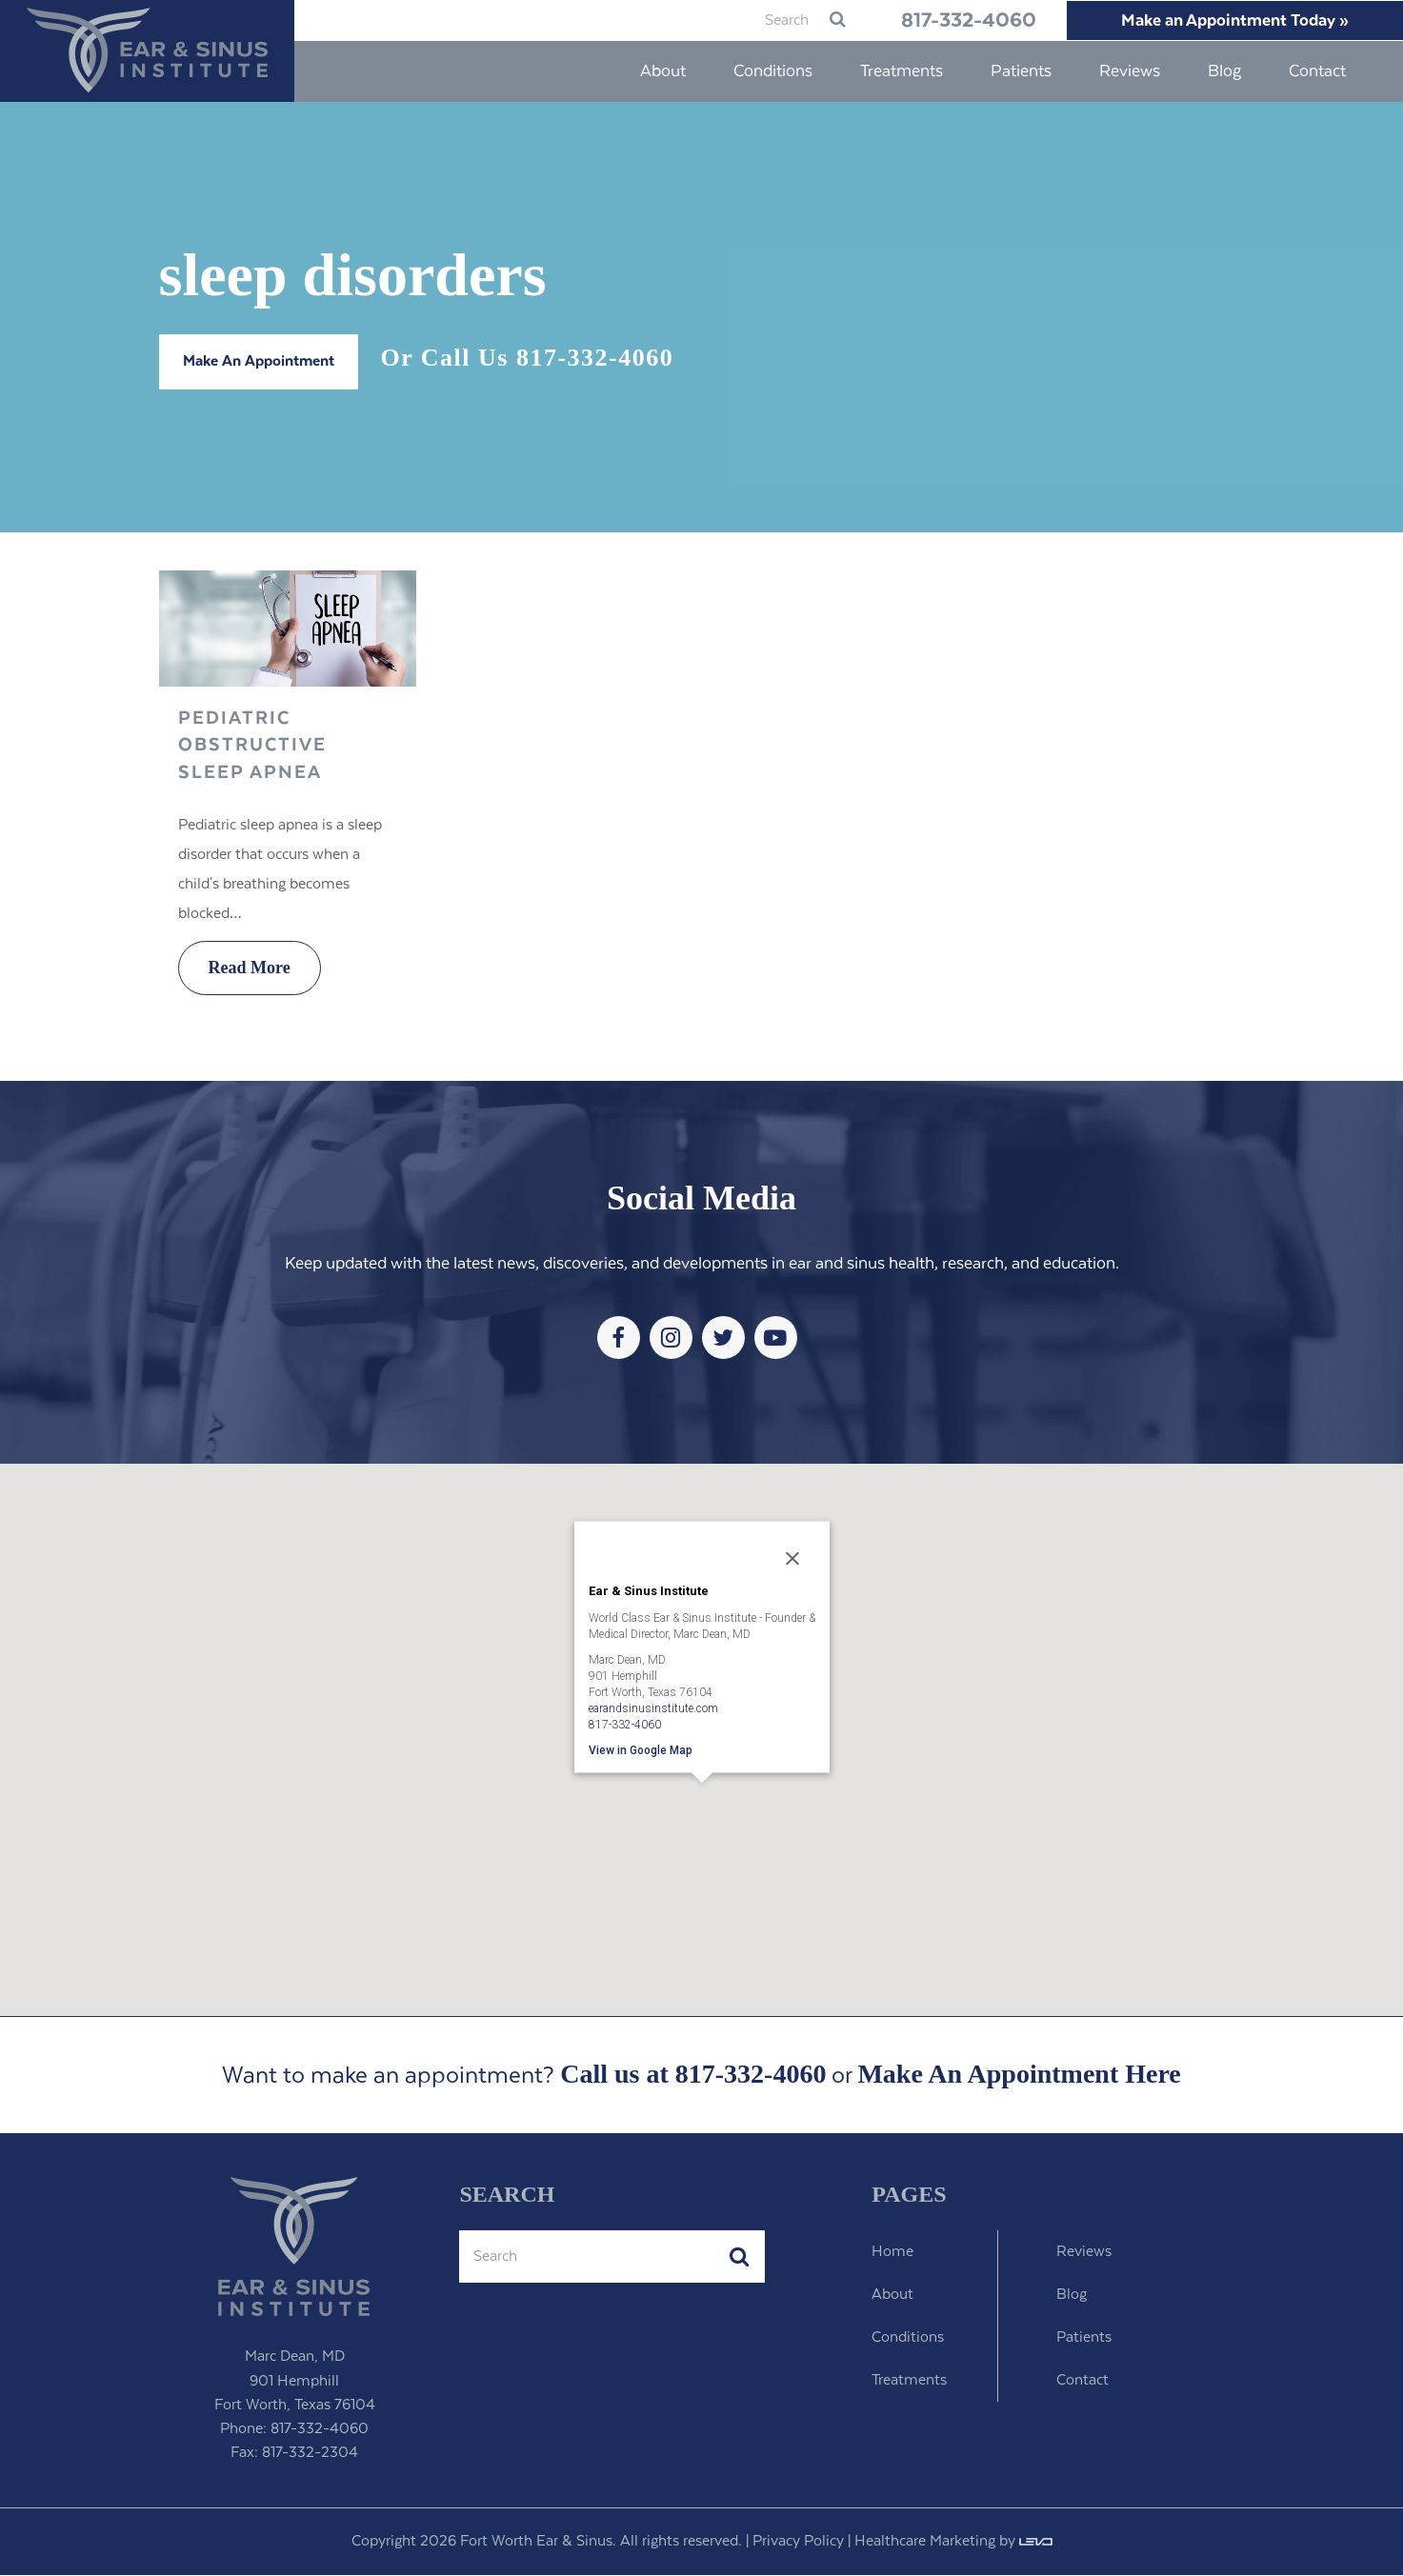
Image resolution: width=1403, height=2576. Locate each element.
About (892, 2295)
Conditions (908, 2338)
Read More (250, 968)
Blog (1071, 2295)
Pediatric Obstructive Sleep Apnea (252, 747)
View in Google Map (640, 1750)
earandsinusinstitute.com (653, 1708)
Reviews (1084, 2253)
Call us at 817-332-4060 (693, 2074)
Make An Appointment (258, 362)
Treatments (909, 2381)
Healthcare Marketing (924, 2542)
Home (892, 2253)
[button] (701, 1810)
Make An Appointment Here (1018, 2075)
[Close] (792, 1560)
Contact (1082, 2381)
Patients (1084, 2338)
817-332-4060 (953, 21)
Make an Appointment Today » (1231, 20)
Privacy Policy (798, 2542)
